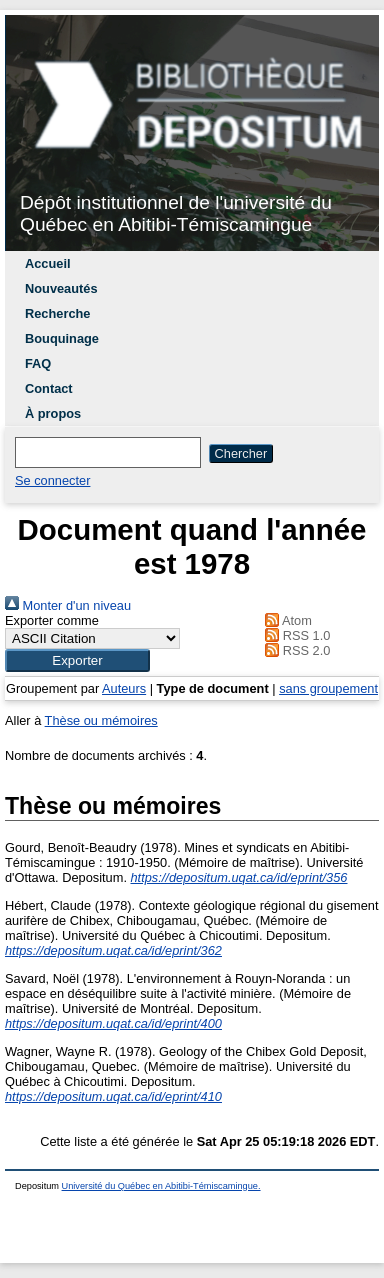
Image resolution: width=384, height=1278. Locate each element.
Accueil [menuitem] (48, 263)
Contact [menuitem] (49, 388)
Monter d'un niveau (68, 605)
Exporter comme (52, 620)
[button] (77, 660)
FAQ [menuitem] (38, 363)
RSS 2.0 (295, 650)
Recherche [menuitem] (57, 313)
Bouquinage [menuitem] (62, 338)
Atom (285, 620)
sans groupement (328, 688)
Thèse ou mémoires (101, 720)
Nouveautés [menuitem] (61, 288)
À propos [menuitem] (53, 413)
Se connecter (52, 480)
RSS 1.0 (295, 635)
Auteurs (124, 688)
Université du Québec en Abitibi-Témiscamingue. (161, 1186)
